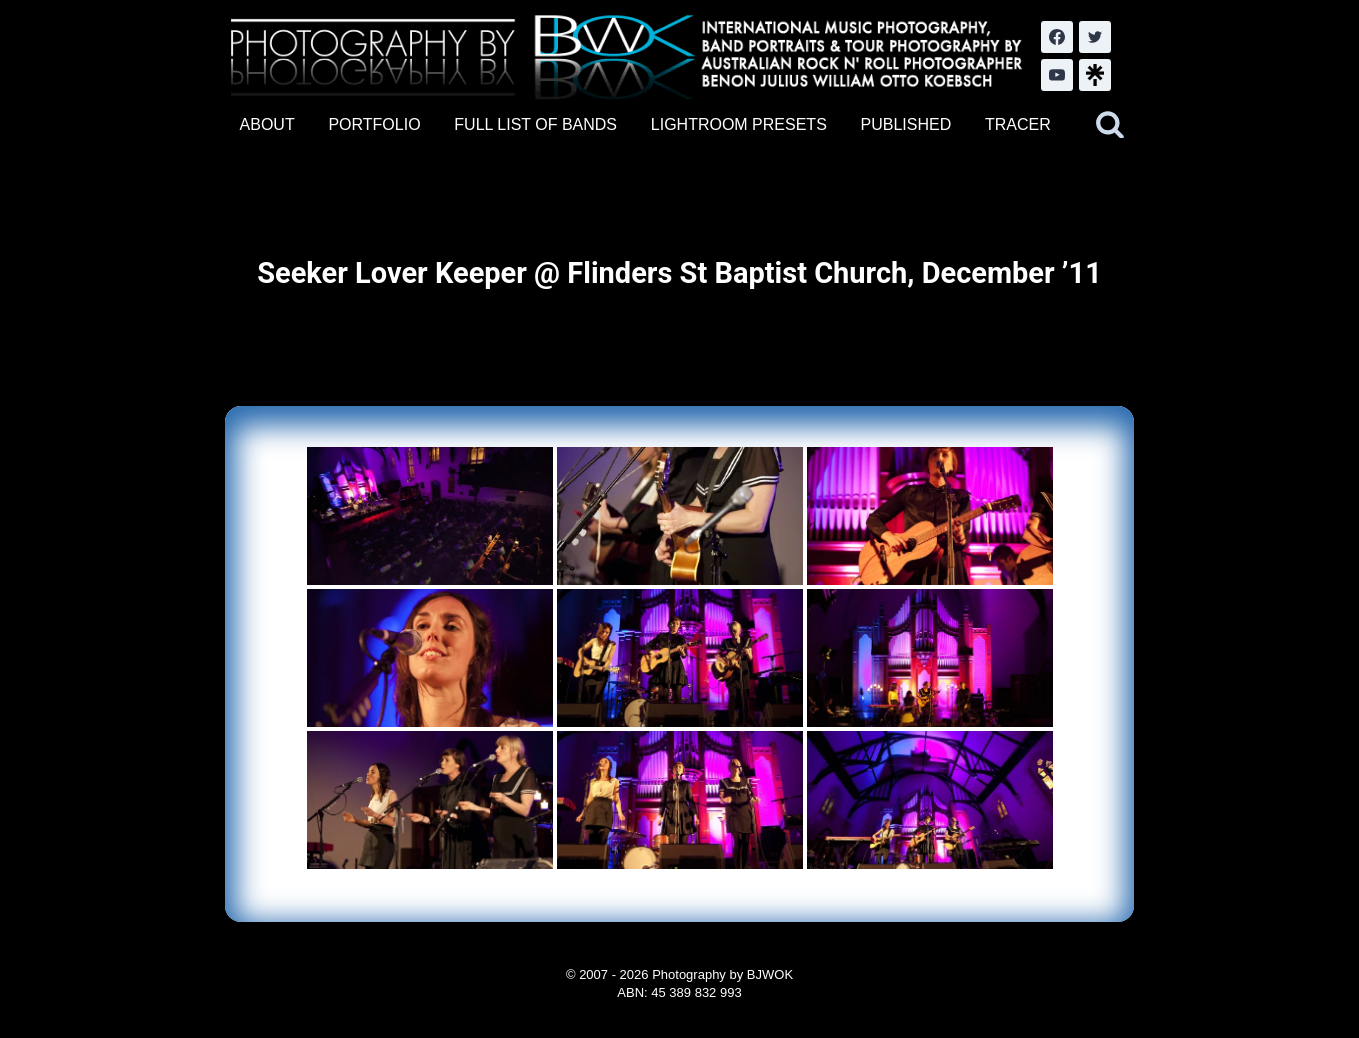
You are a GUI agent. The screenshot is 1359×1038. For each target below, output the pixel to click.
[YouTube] (1057, 75)
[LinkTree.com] (1095, 75)
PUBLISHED (906, 124)
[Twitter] (1095, 37)
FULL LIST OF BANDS (535, 124)
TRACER (1018, 124)
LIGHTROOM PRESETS (739, 124)
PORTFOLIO (374, 124)
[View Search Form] (1110, 125)
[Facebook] (1057, 37)
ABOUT (267, 124)
